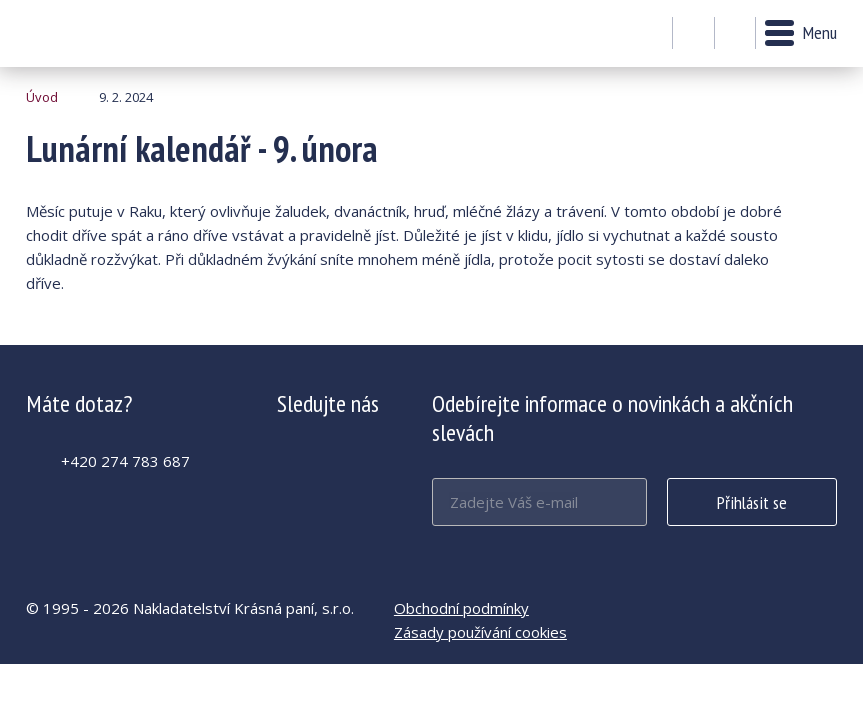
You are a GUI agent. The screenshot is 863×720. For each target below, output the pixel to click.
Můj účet (693, 34)
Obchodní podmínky (461, 608)
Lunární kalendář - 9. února (80, 33)
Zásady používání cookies (480, 632)
